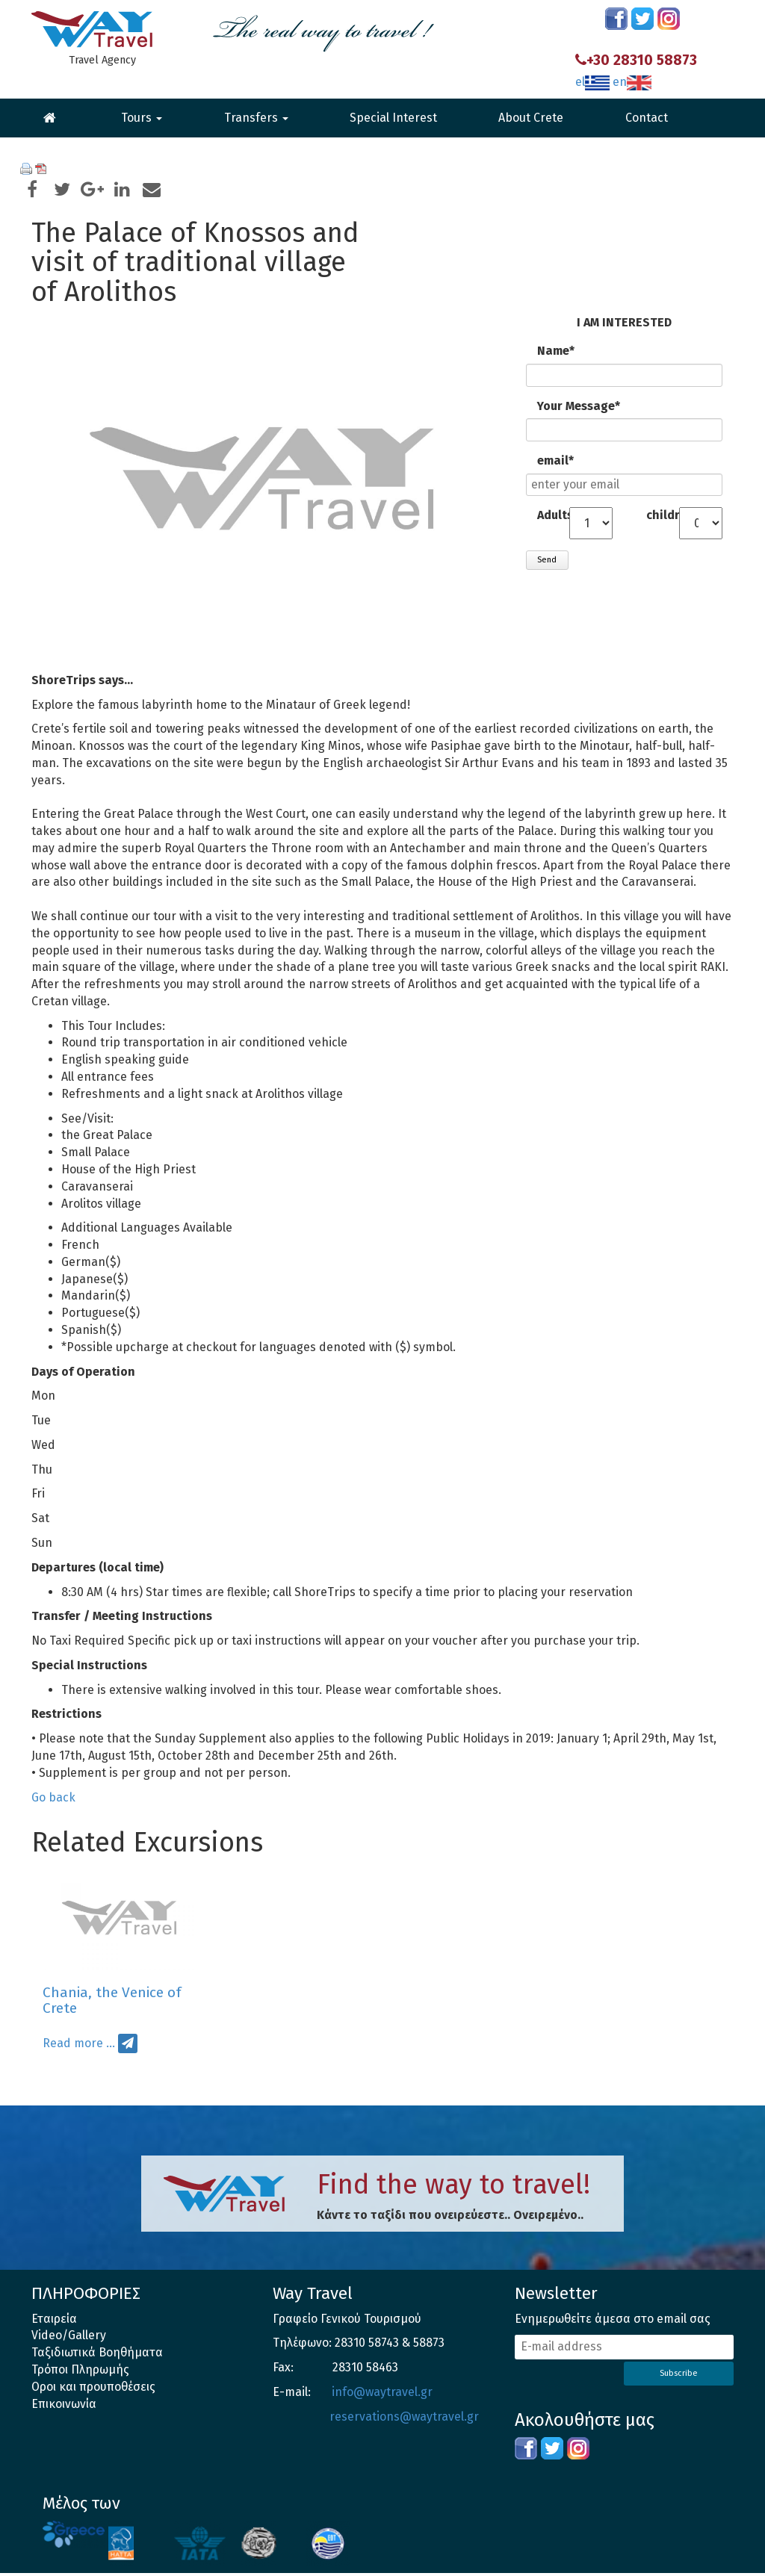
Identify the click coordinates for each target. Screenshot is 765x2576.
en (632, 82)
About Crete (530, 118)
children (662, 516)
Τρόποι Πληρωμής (80, 2372)
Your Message (578, 406)
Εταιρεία (54, 2322)
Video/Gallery (68, 2339)
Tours (141, 118)
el (592, 82)
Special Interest (393, 118)
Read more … (79, 2047)
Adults (552, 516)
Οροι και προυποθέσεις (93, 2390)
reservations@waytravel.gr (404, 2419)
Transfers (256, 118)
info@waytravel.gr (382, 2395)
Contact (646, 118)
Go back (53, 1800)
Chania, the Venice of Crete (112, 2003)
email (567, 461)
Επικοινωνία (63, 2407)
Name (567, 352)
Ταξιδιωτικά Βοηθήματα (97, 2356)
